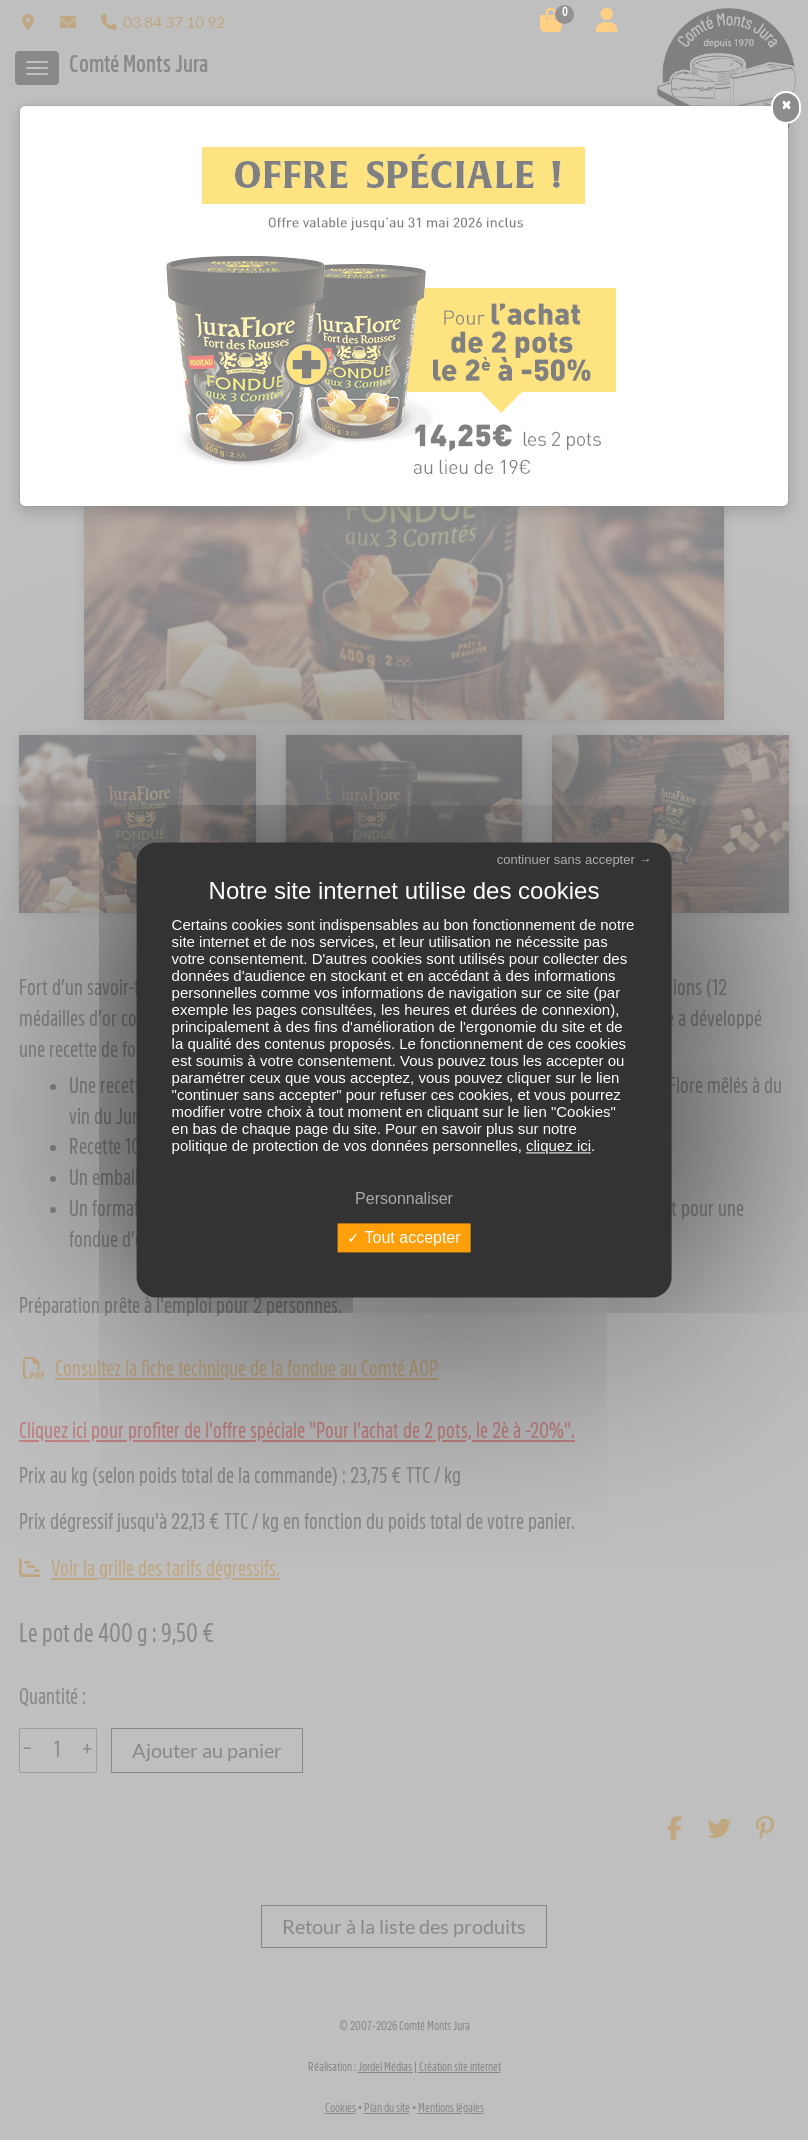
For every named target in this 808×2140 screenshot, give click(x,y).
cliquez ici (558, 1145)
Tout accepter (403, 1237)
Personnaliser (404, 1198)
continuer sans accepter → (574, 859)
